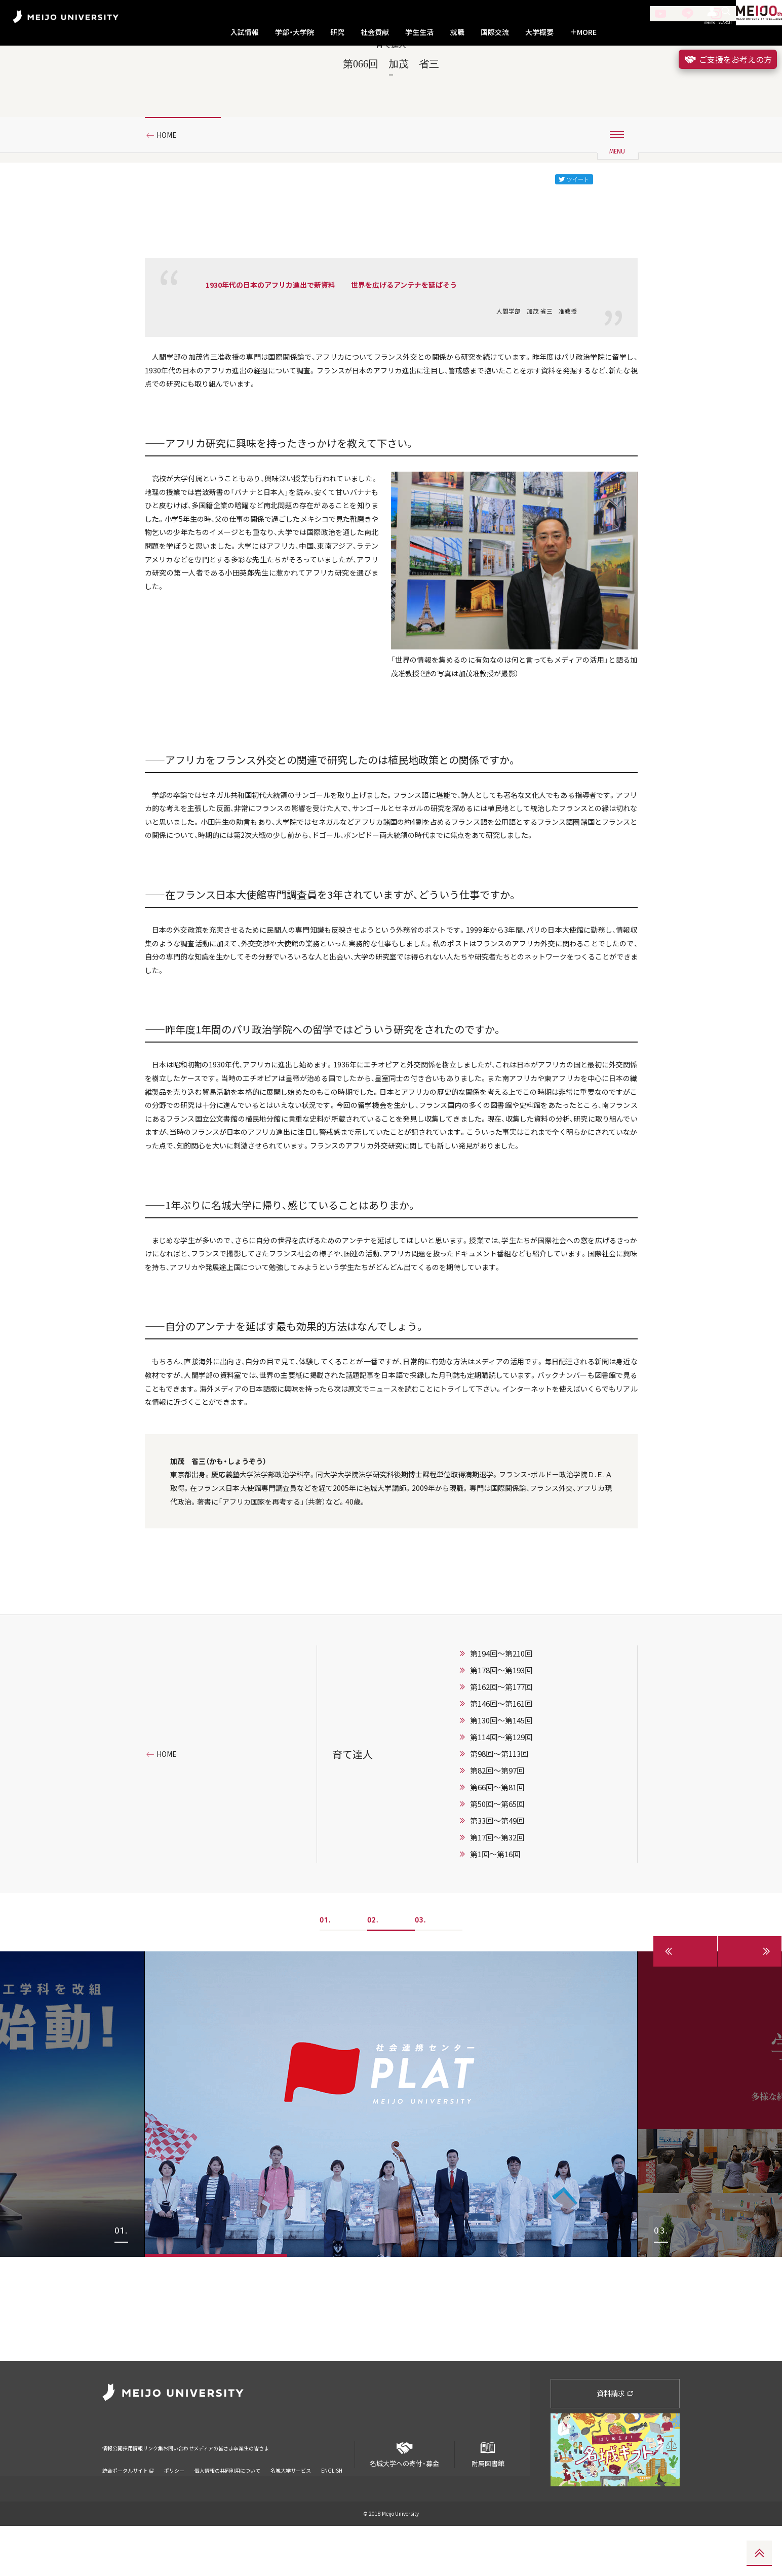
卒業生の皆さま (337, 2491)
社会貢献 (375, 32)
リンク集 (184, 2491)
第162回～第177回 (501, 1841)
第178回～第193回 (501, 1824)
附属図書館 (488, 2500)
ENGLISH (331, 2507)
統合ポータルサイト (128, 2507)
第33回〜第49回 (497, 1975)
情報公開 (115, 2491)
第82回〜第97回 (497, 1925)
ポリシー (174, 2507)
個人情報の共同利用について (227, 2507)
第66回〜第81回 (497, 1941)
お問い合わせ (225, 2491)
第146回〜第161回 (501, 1858)
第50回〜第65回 (497, 1958)
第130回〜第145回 (501, 1874)
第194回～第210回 (501, 1808)
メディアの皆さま (279, 2491)
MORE (583, 32)
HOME (170, 179)
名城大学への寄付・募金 (404, 2500)
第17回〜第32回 (497, 1991)
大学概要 (539, 32)
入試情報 (244, 32)
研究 (337, 32)
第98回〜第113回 (499, 1908)
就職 (457, 32)
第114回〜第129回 (501, 1891)
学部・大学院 (294, 32)
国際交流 (495, 32)
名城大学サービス (290, 2507)
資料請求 (615, 2443)
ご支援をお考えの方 (728, 59)
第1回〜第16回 (495, 2008)
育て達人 (352, 1909)
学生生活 (419, 32)
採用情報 (150, 2491)
